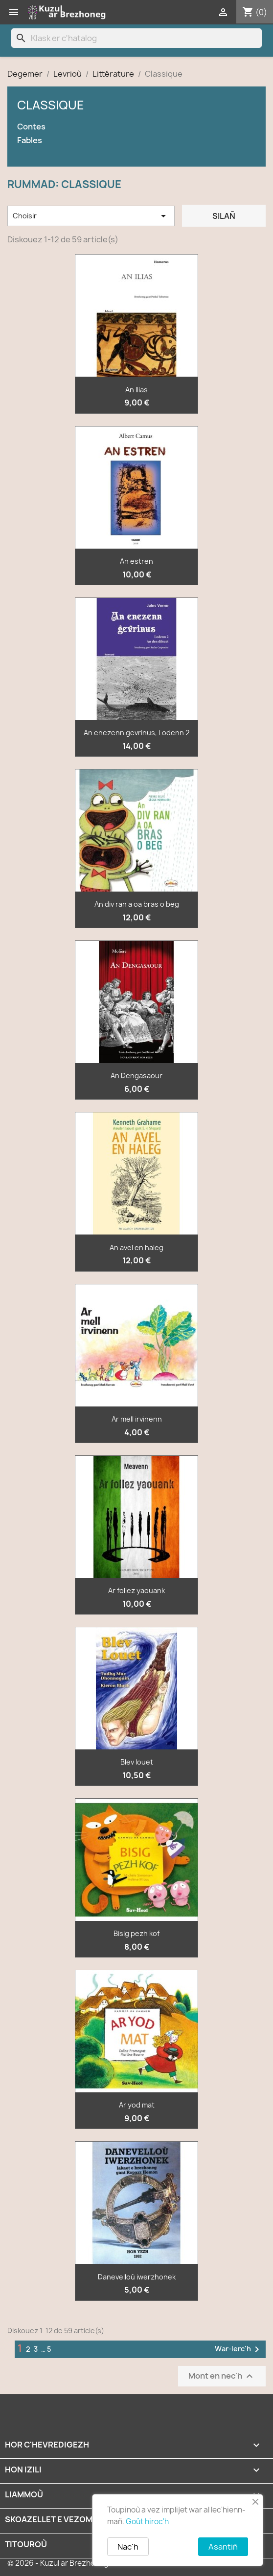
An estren (136, 561)
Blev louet (136, 1762)
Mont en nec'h (221, 2376)
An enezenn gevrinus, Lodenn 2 (136, 732)
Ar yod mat (137, 2104)
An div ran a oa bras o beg (136, 904)
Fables (29, 140)
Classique (50, 105)
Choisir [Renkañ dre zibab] (91, 216)
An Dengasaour (136, 1075)
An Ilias (136, 389)
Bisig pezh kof (136, 1933)
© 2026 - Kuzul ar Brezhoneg (58, 2563)
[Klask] (136, 38)
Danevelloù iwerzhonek (137, 2276)
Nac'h (127, 2546)
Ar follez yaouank (136, 1590)
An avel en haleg (136, 1247)
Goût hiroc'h (147, 2521)
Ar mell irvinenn (137, 1419)
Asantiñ (223, 2546)
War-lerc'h (239, 2349)
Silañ (223, 216)
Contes (31, 127)
